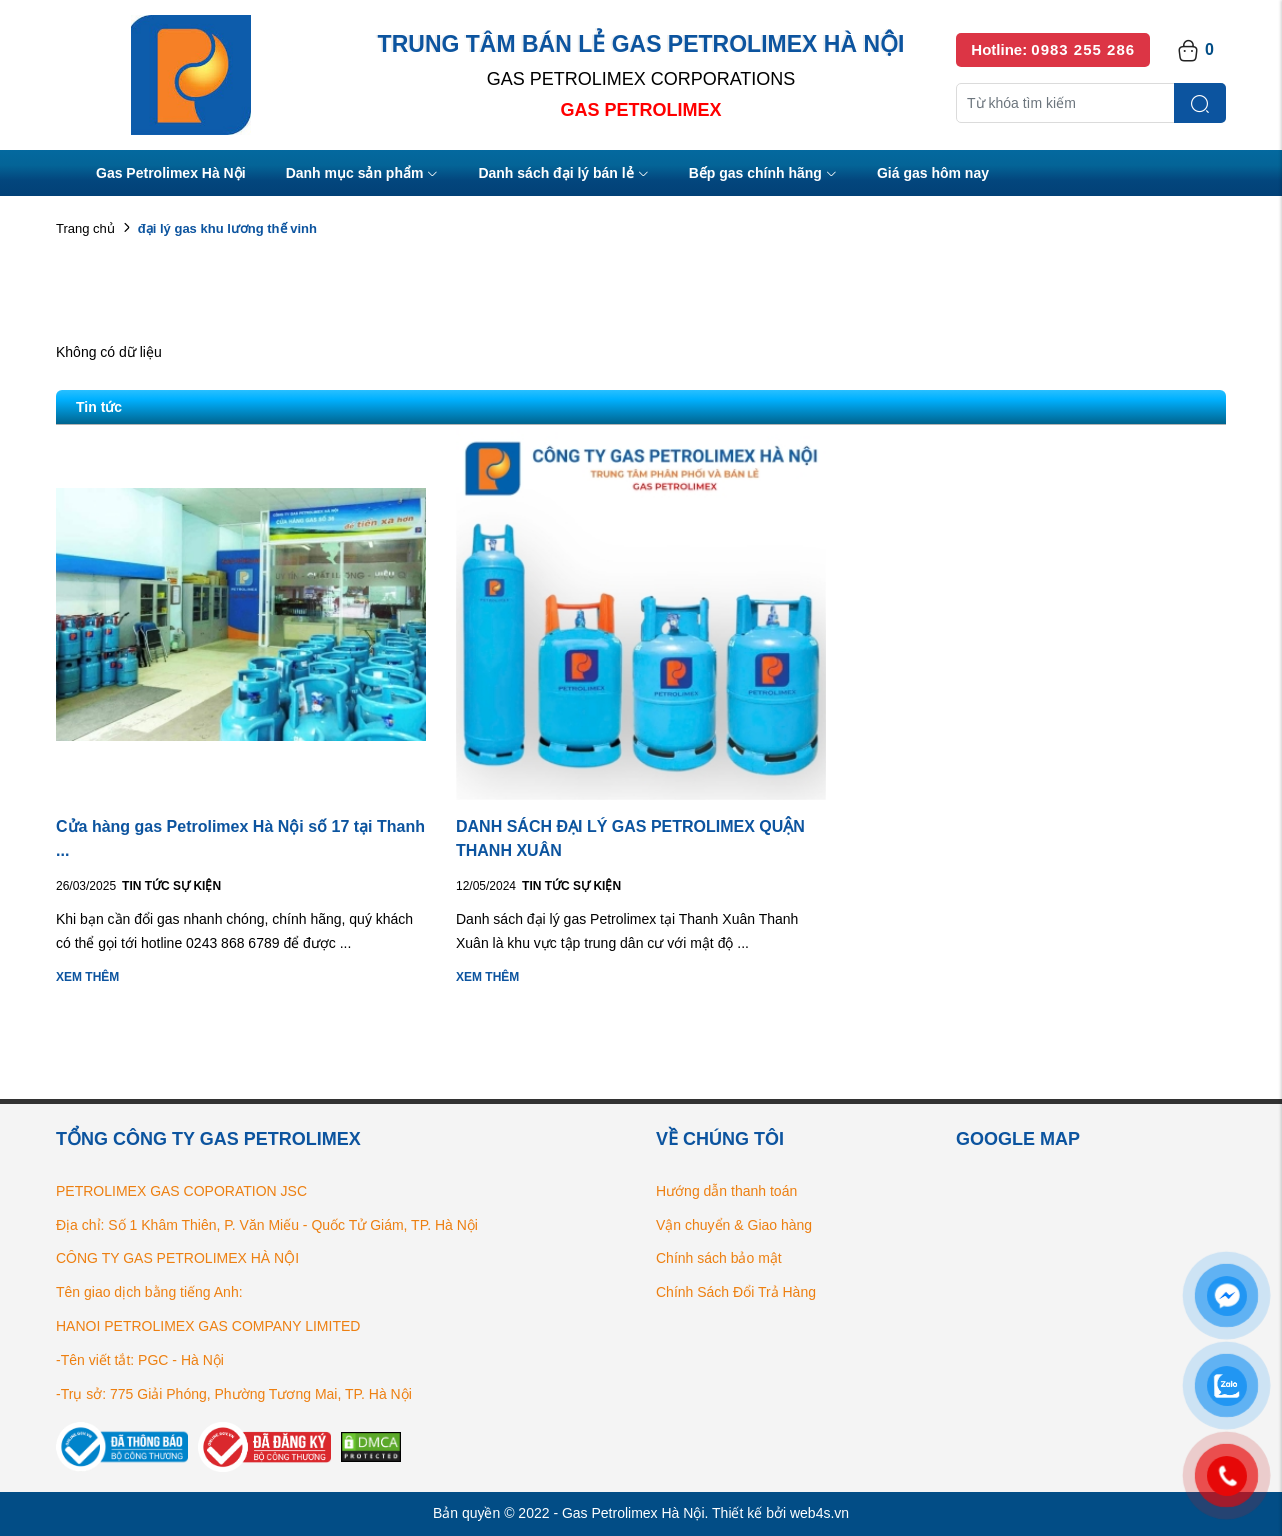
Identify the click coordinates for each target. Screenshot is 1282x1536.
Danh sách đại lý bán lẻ (563, 174)
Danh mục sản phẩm (362, 174)
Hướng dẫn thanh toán (726, 1191)
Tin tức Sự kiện (171, 886)
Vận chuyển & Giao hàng (734, 1225)
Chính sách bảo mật (719, 1258)
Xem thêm (87, 977)
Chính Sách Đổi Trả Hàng (736, 1292)
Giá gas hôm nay (933, 173)
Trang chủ (85, 228)
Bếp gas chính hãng (763, 174)
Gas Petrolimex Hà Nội (171, 173)
